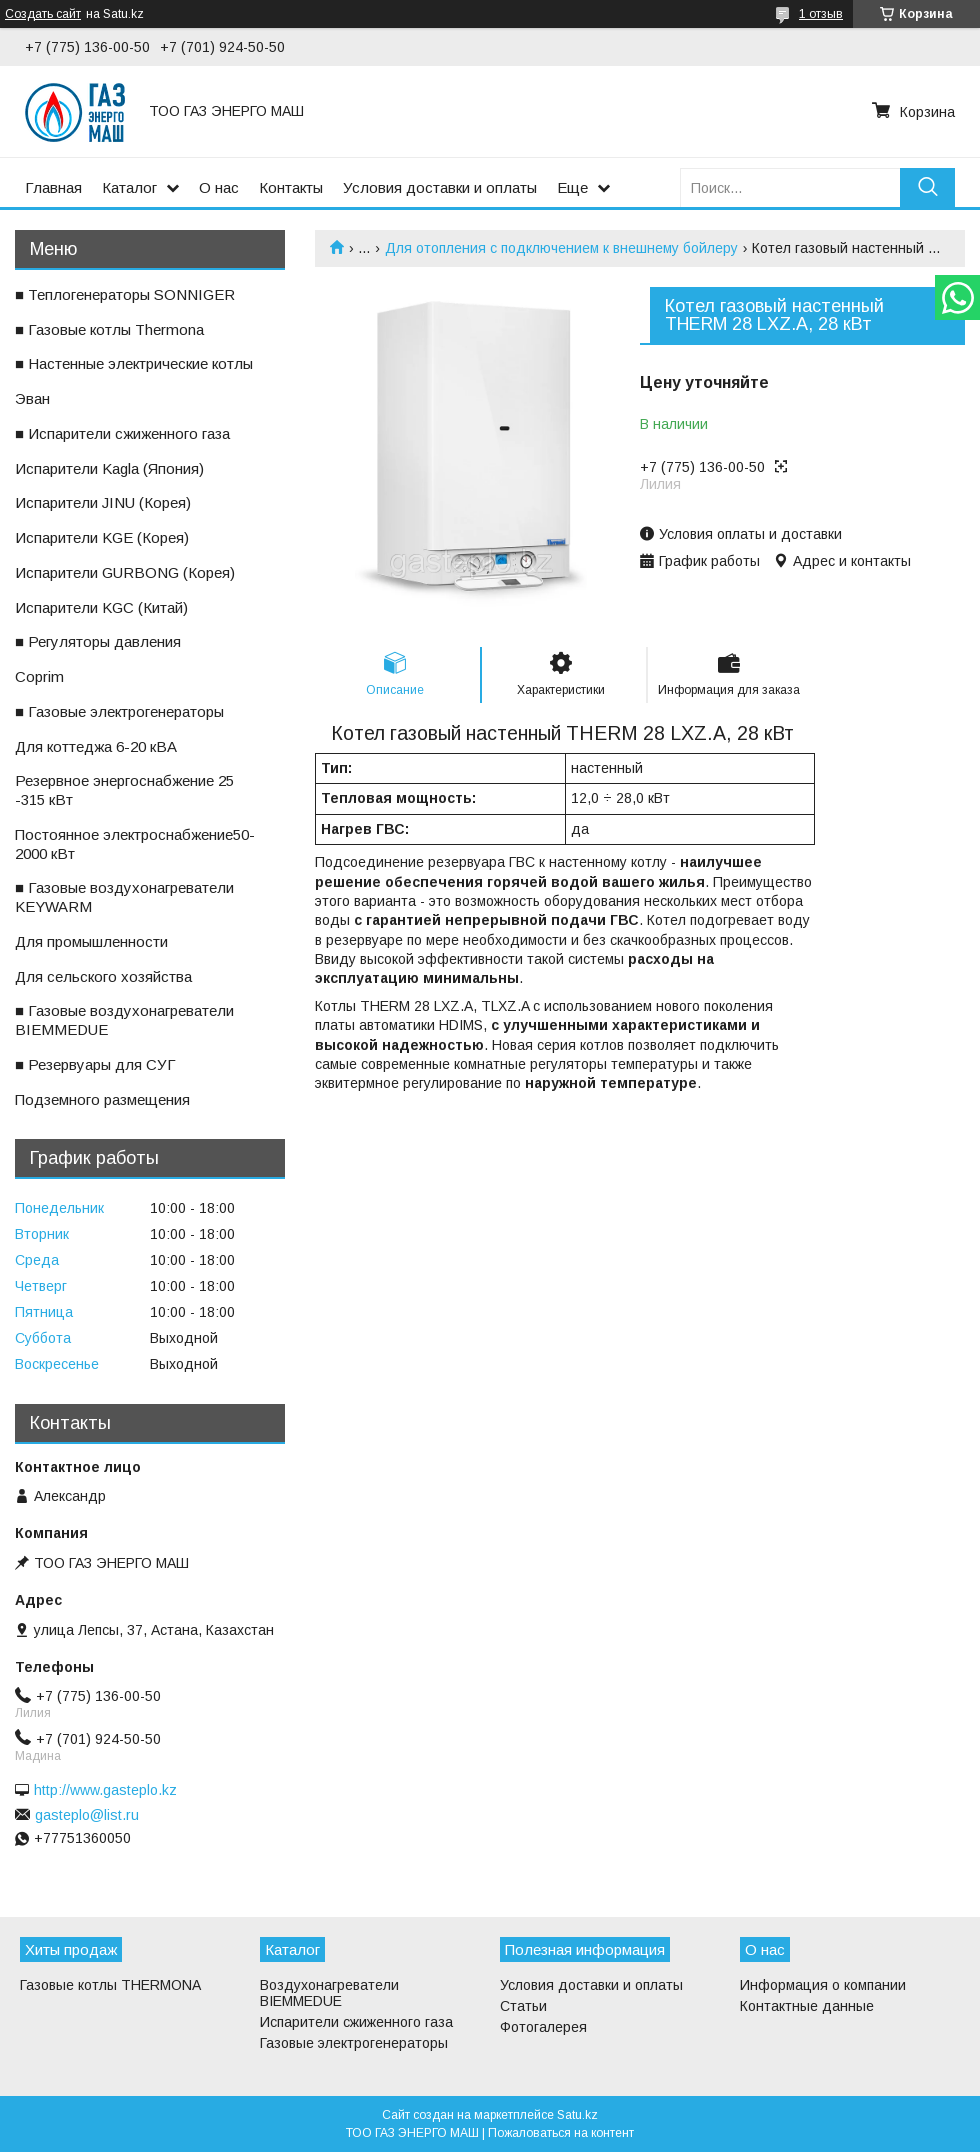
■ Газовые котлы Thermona (109, 329)
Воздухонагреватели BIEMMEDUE (329, 1993)
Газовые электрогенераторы (354, 2043)
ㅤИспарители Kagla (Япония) (109, 468)
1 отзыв (821, 14)
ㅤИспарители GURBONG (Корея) (125, 572)
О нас (219, 187)
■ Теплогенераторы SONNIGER (125, 294)
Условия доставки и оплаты (440, 187)
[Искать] (927, 187)
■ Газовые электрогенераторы (119, 711)
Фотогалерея (543, 2027)
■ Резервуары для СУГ (95, 1064)
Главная (53, 187)
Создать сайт (43, 14)
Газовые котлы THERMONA (110, 1985)
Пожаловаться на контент (561, 2133)
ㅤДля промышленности (91, 941)
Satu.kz (577, 2115)
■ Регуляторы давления (98, 641)
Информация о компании (823, 1985)
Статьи (523, 2006)
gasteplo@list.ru (87, 1815)
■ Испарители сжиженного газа (122, 433)
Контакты (291, 187)
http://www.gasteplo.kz (105, 1790)
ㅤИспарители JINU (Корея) (103, 502)
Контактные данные (807, 2006)
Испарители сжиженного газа (356, 2022)
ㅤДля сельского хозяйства (103, 976)
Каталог (129, 187)
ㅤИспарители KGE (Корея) (102, 537)
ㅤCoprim (39, 676)
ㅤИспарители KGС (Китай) (101, 607)
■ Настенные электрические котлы (134, 363)
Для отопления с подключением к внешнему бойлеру (561, 248)
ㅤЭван (32, 398)
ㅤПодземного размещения (102, 1099)
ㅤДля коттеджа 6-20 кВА (96, 746)
